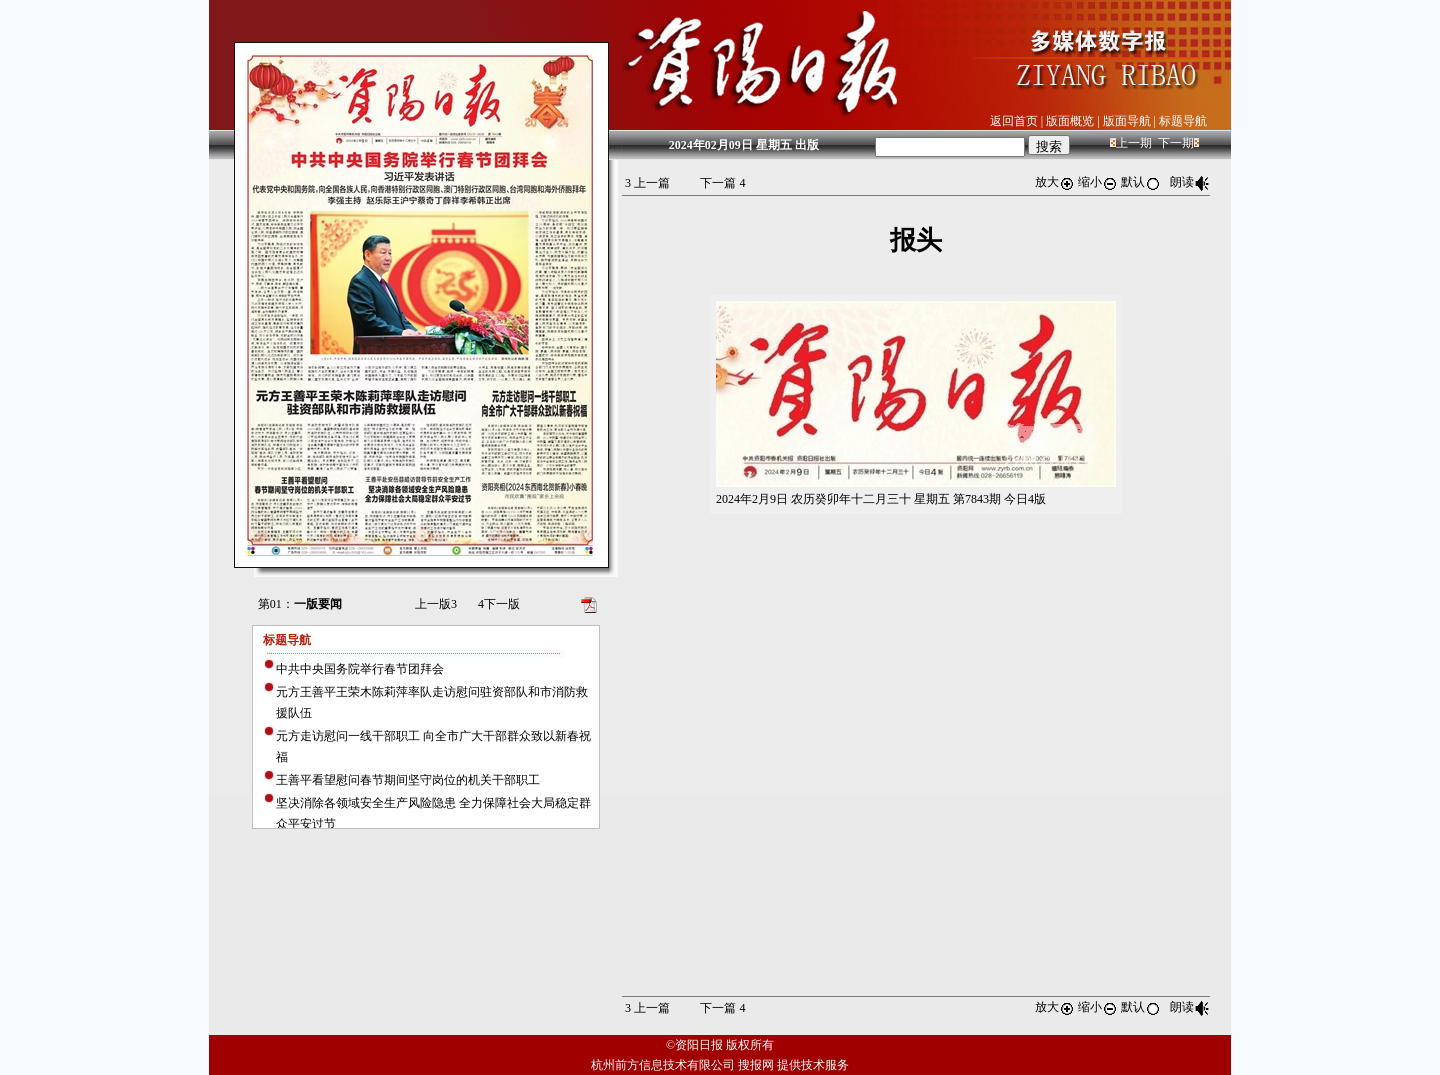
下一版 (499, 604)
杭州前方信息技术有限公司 (663, 1065)
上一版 (436, 604)
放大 (1055, 182)
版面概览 (1070, 121)
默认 (1141, 182)
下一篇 (722, 183)
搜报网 (756, 1065)
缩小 (1098, 182)
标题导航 (1183, 121)
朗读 (1190, 182)
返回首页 (1014, 121)
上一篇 (647, 183)
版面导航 (1127, 121)
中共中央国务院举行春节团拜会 (360, 669)
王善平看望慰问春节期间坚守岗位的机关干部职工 (408, 780)
